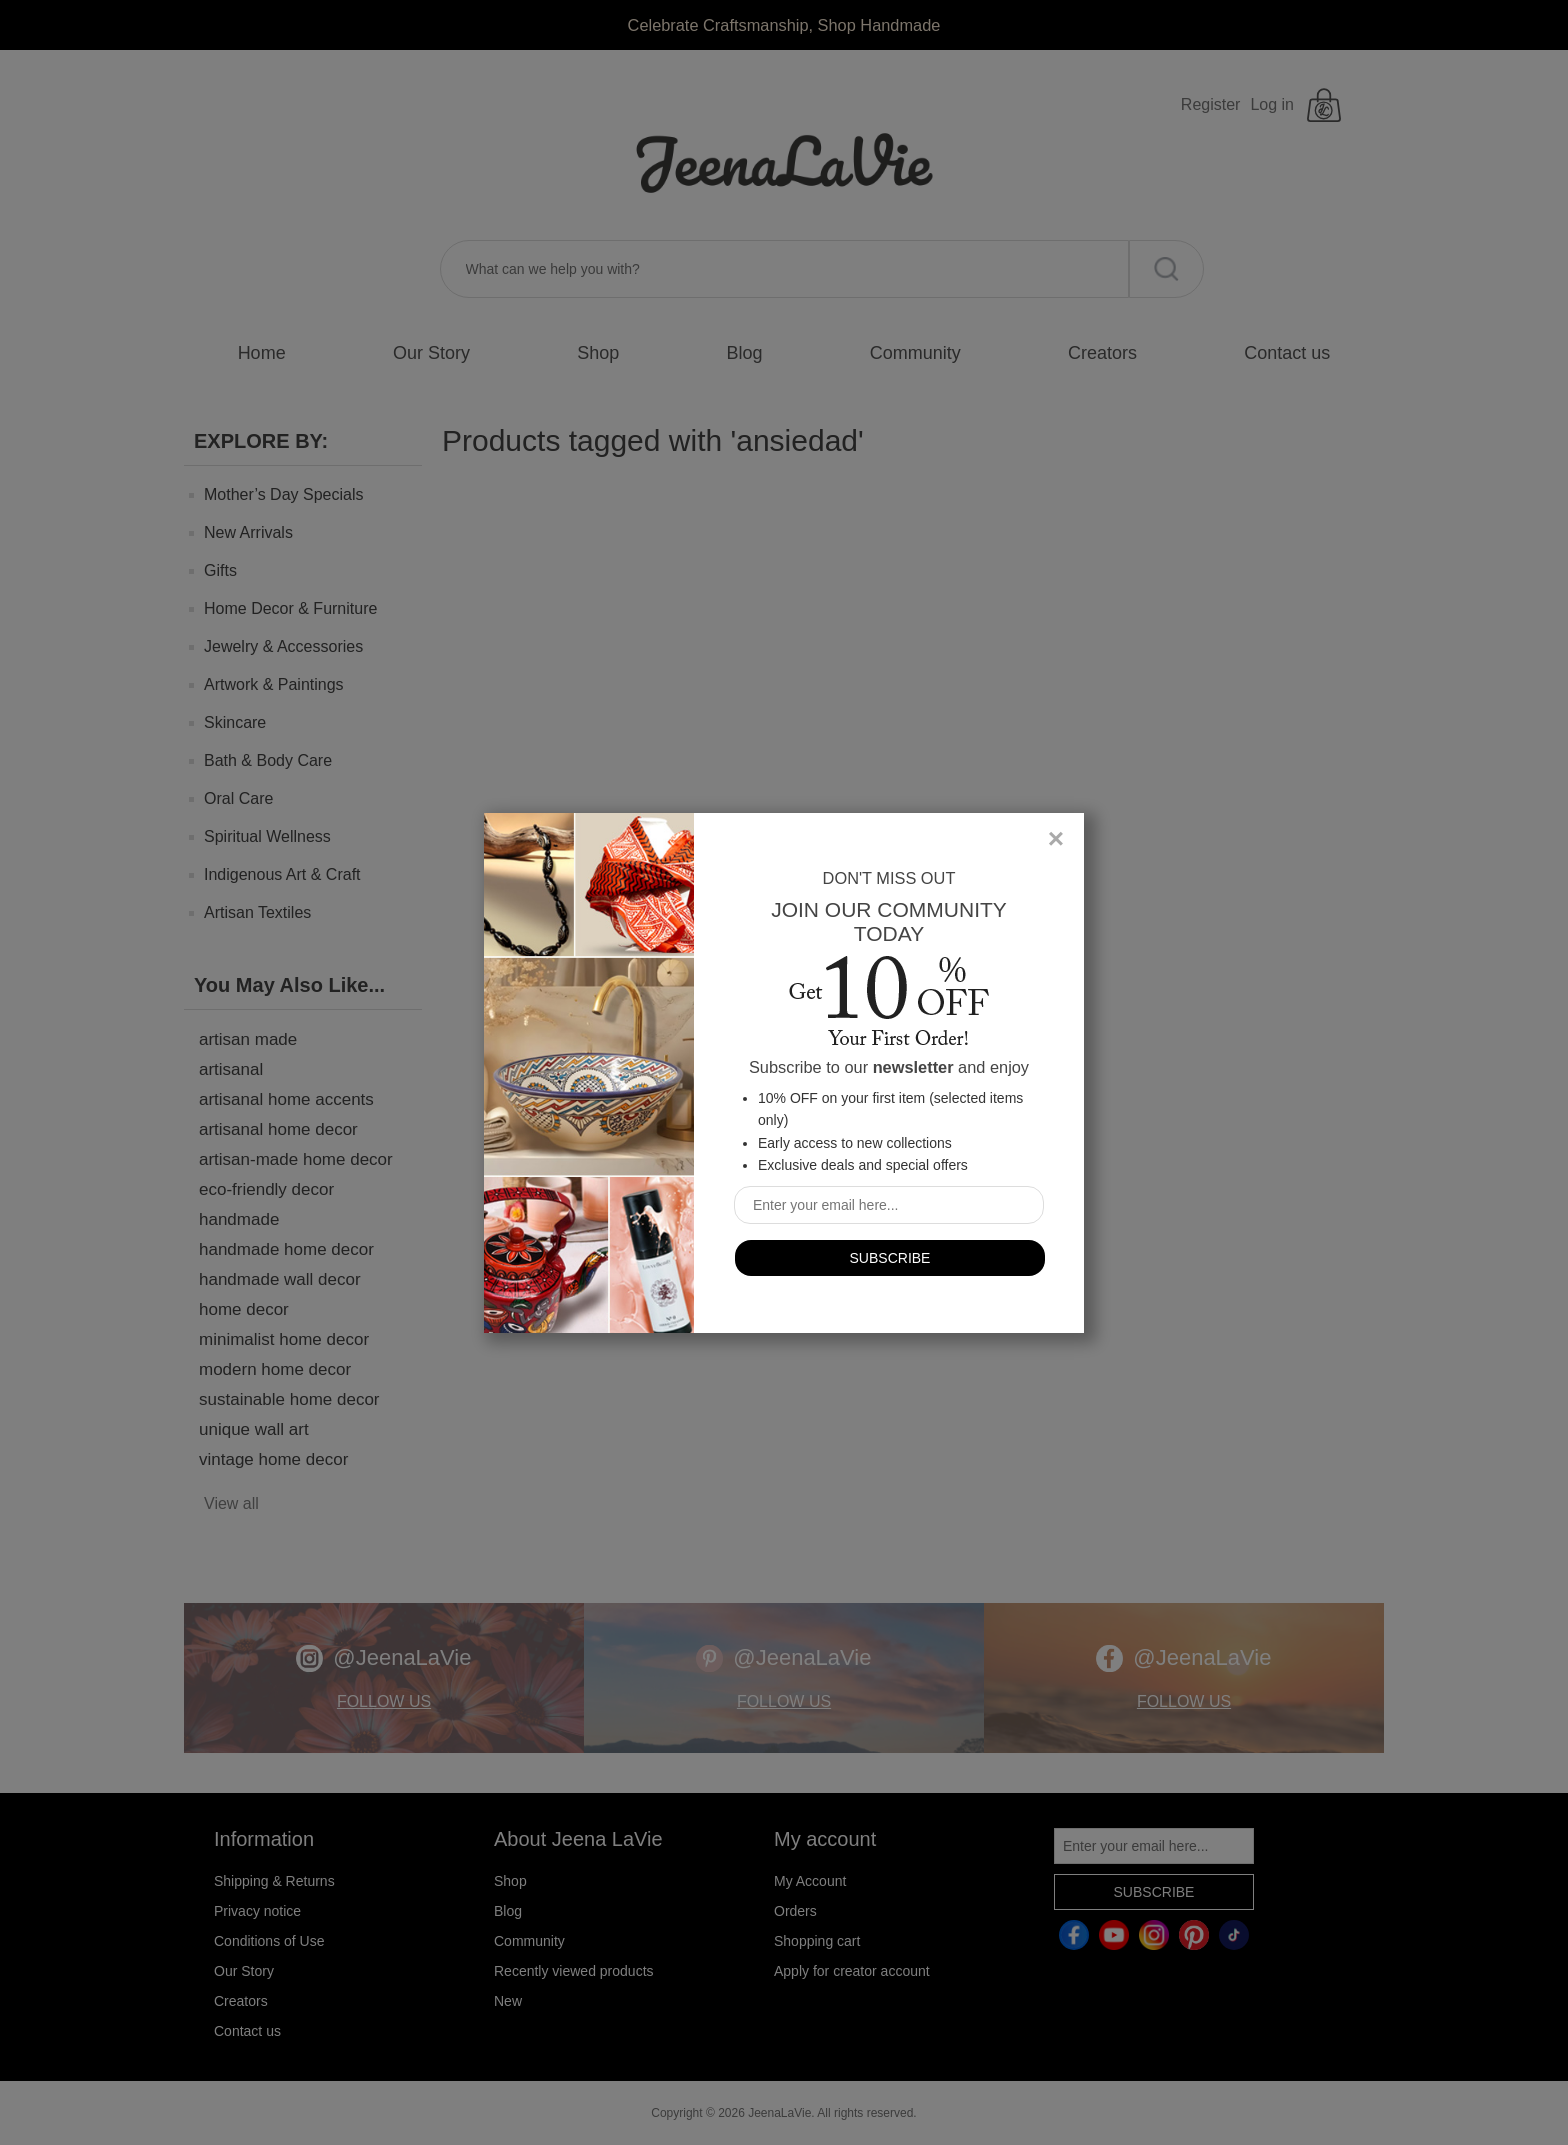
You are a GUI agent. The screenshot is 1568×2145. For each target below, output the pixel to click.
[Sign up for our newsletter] (889, 1205)
